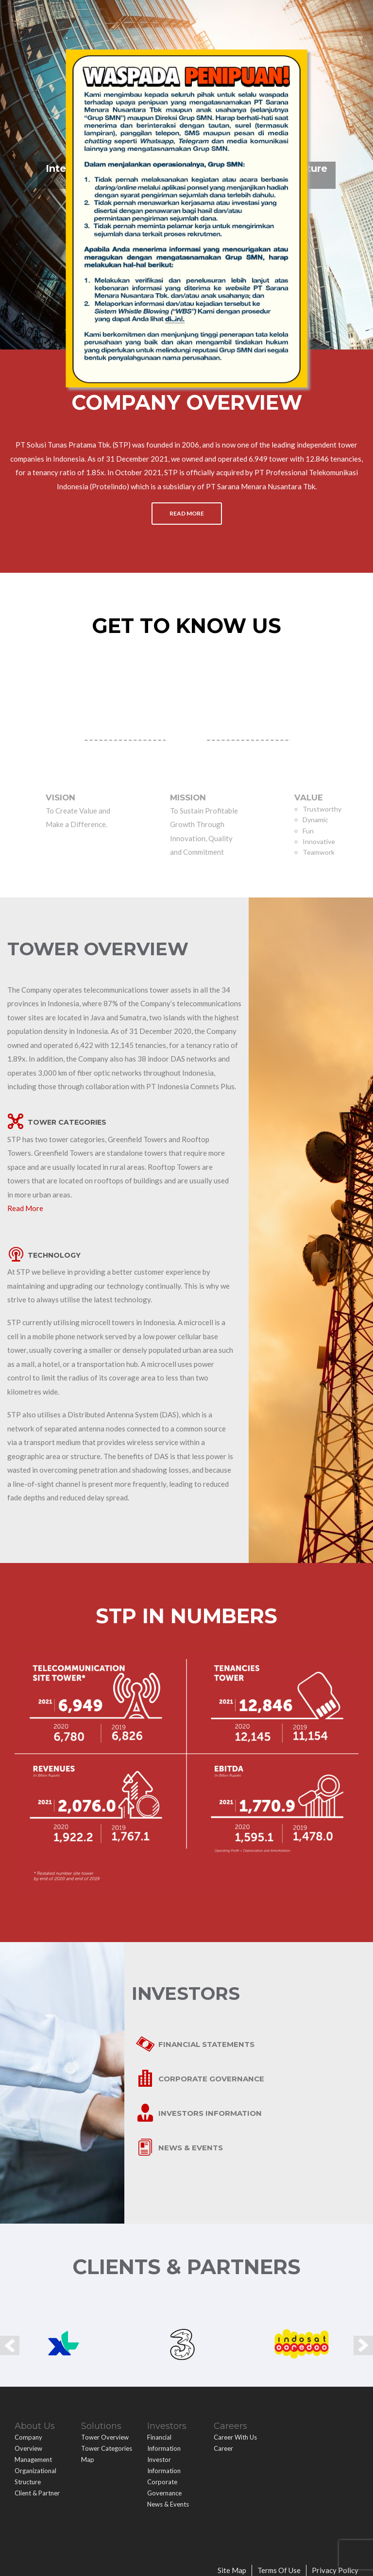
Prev (9, 2341)
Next (363, 2341)
